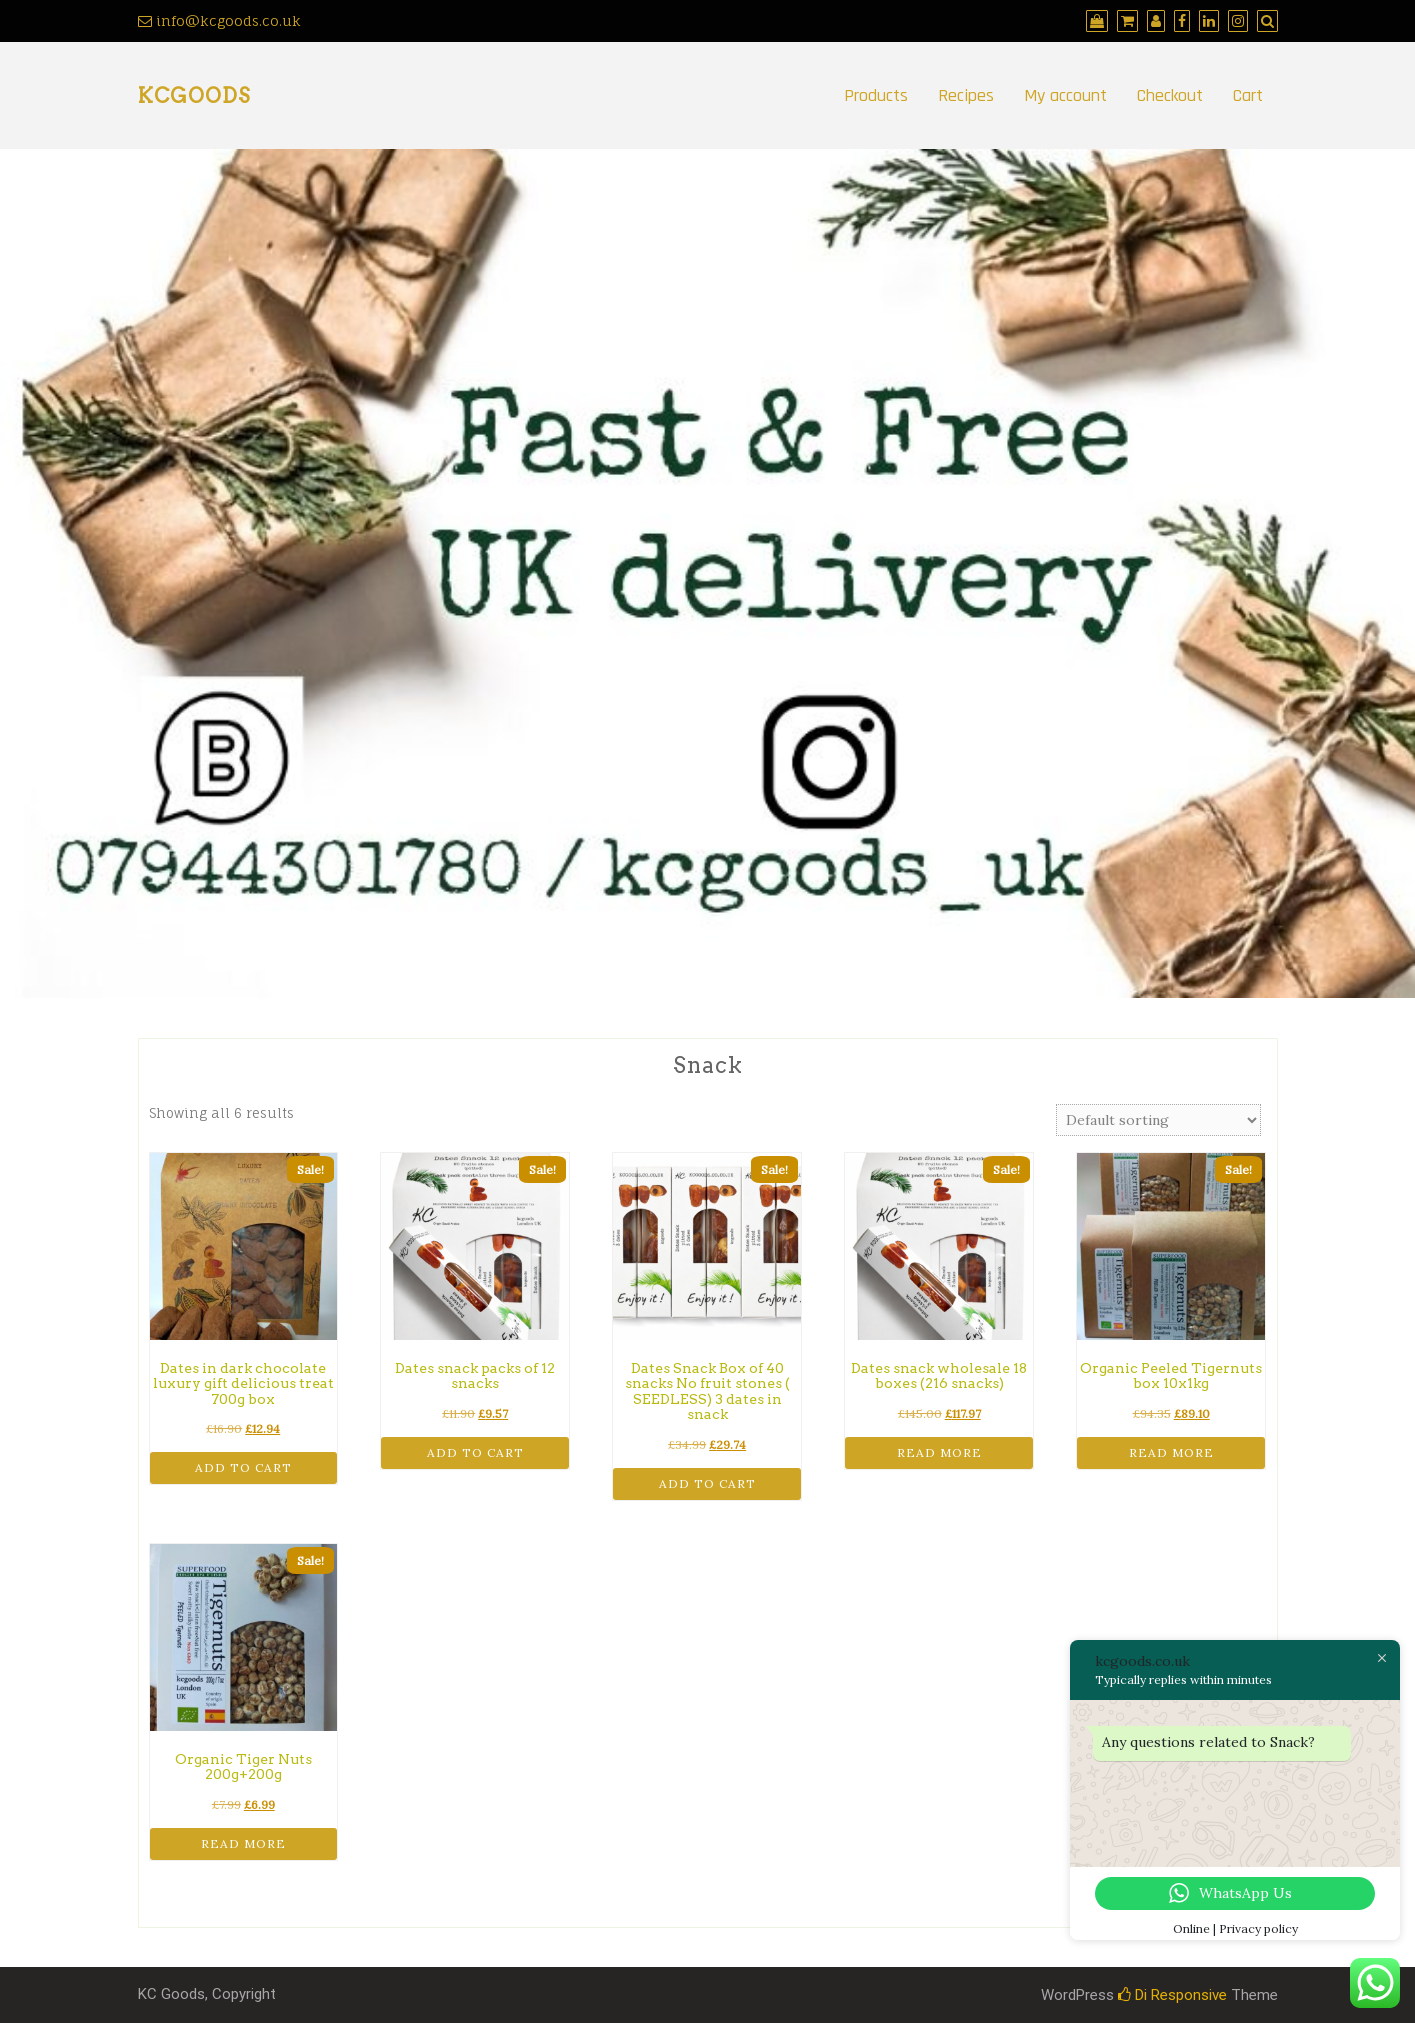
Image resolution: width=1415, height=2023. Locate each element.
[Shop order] (1158, 1120)
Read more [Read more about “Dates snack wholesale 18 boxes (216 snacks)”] (939, 1452)
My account (1065, 95)
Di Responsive (1172, 1995)
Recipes (966, 95)
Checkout (1170, 95)
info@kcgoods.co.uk (219, 20)
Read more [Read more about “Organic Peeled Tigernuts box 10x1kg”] (1171, 1452)
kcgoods (194, 96)
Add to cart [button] (243, 1467)
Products (876, 95)
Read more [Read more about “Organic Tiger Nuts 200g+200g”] (243, 1843)
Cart (1248, 95)
